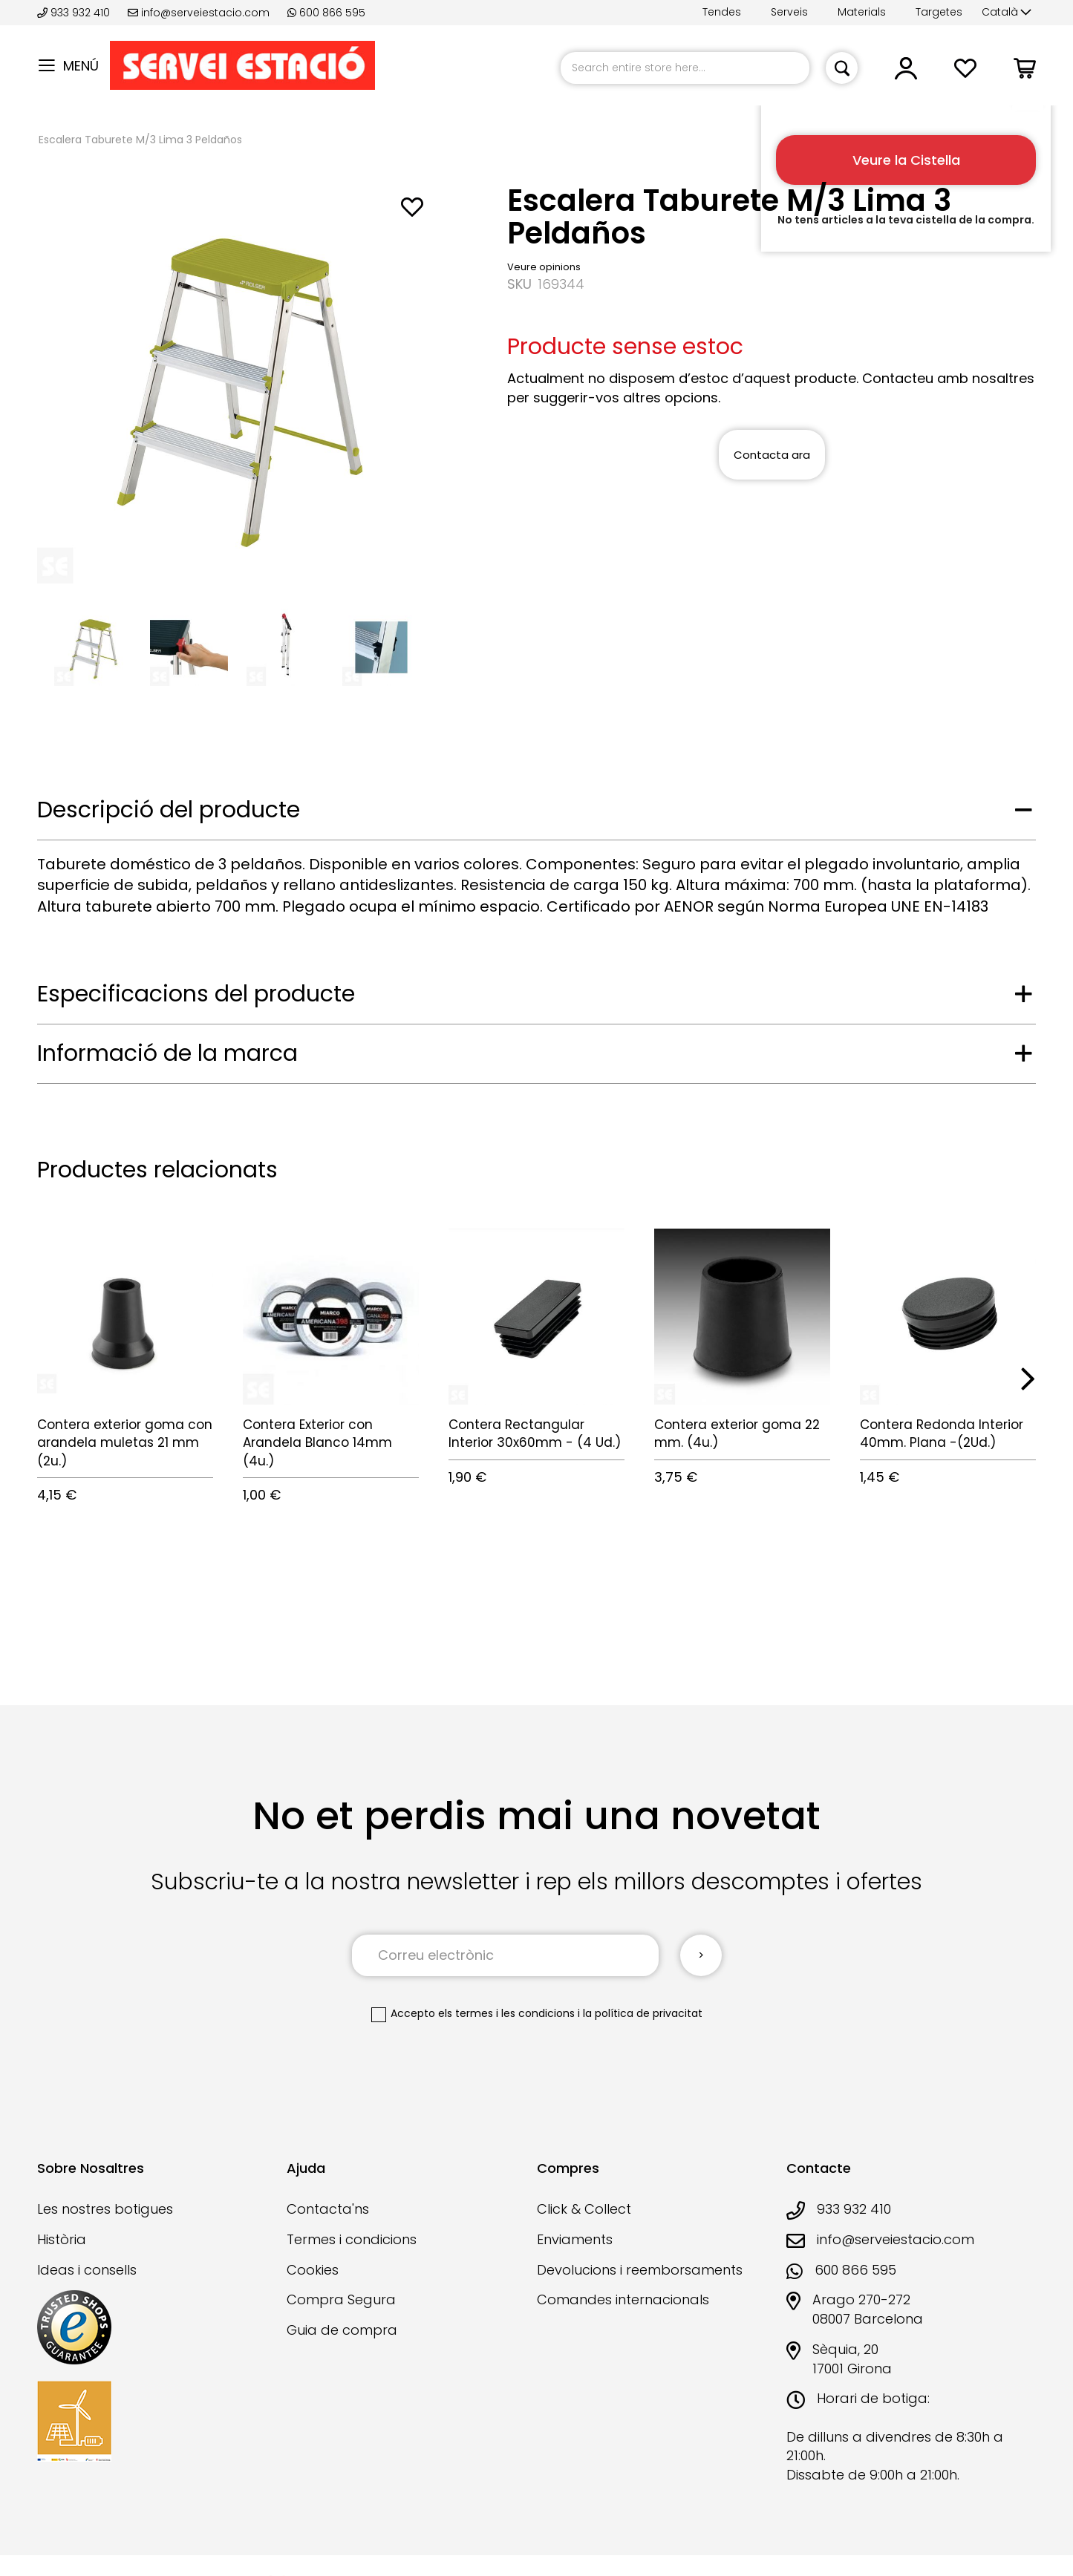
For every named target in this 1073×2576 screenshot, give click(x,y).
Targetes (939, 11)
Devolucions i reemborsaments (640, 2269)
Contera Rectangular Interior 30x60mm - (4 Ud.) (535, 1433)
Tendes (721, 11)
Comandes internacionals (623, 2299)
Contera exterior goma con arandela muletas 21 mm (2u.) (124, 1443)
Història (61, 2239)
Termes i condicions (352, 2239)
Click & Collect (584, 2209)
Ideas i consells (87, 2269)
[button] (1006, 12)
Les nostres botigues (105, 2209)
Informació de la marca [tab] (167, 1053)
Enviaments (575, 2239)
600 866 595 (326, 12)
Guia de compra (342, 2330)
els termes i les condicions (506, 2013)
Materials (862, 11)
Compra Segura (341, 2299)
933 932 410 (75, 12)
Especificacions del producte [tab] (196, 994)
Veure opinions (544, 267)
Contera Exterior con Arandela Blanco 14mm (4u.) (317, 1443)
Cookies (313, 2269)
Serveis (789, 11)
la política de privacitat (642, 2013)
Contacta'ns (328, 2209)
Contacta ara (772, 454)
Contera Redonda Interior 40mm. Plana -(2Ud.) (941, 1433)
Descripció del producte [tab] (168, 810)
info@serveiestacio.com (199, 12)
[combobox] (685, 68)
